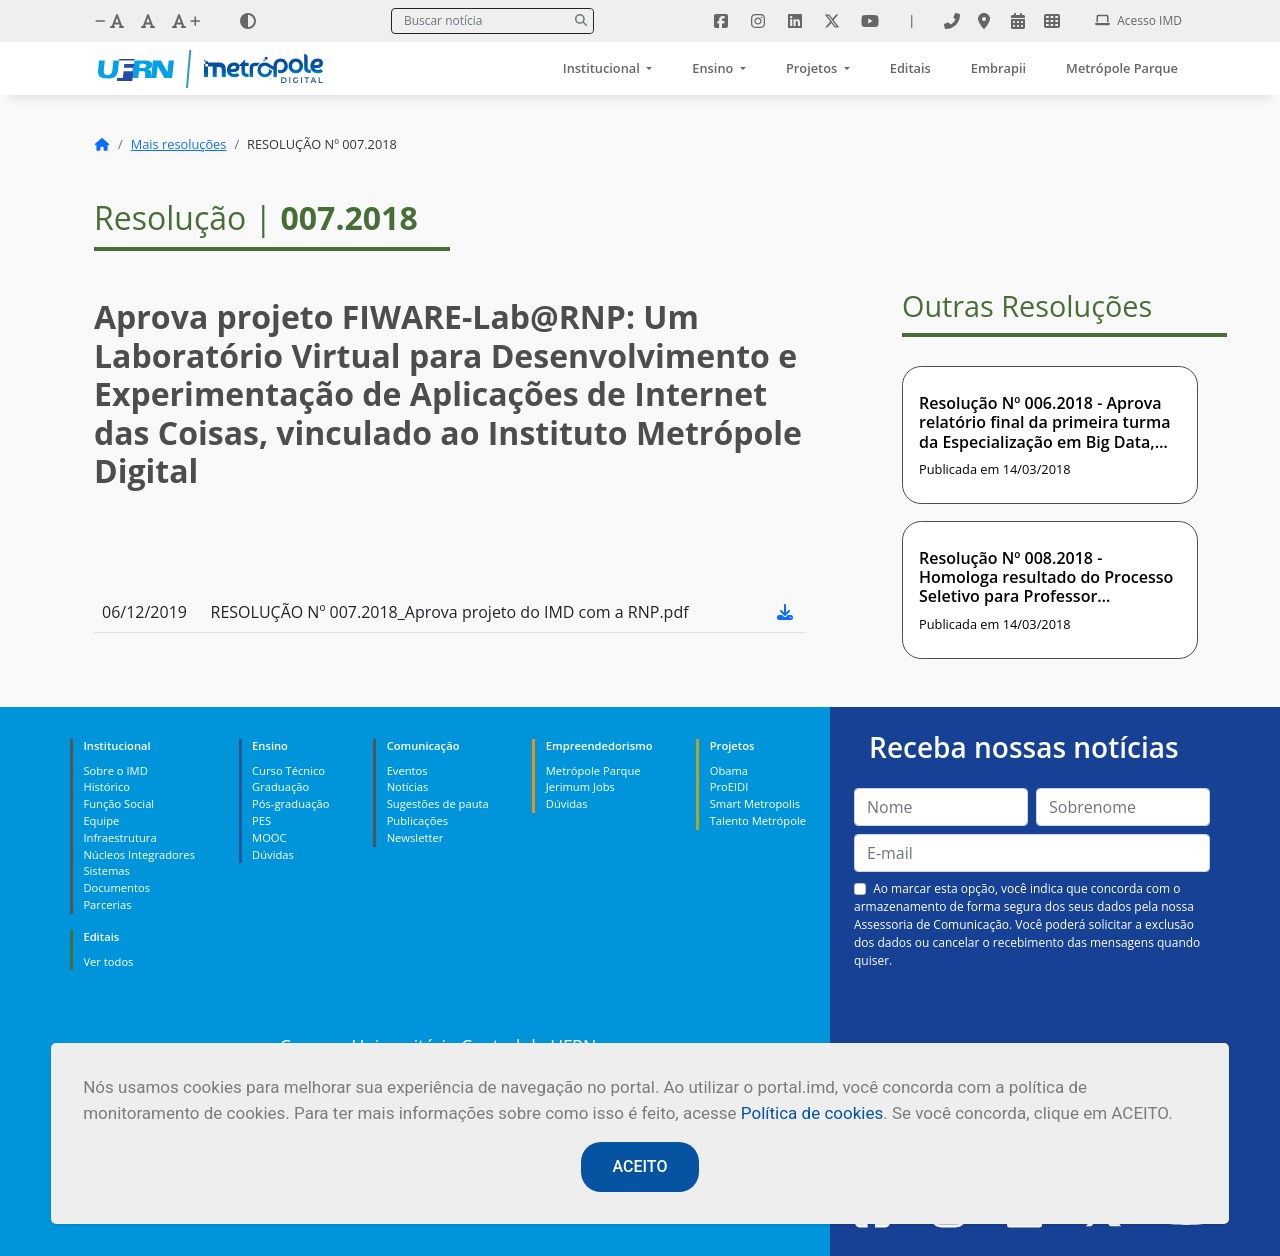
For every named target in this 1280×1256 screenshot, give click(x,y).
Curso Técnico (288, 770)
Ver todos (108, 961)
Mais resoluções (179, 144)
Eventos (407, 770)
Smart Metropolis (755, 803)
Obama (729, 770)
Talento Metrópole (758, 820)
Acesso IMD (1138, 20)
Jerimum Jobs (580, 786)
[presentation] (1032, 1017)
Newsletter (415, 837)
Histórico (106, 786)
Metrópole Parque (1122, 68)
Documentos (116, 887)
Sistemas (106, 870)
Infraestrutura (119, 837)
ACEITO (640, 1166)
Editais (910, 68)
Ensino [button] (714, 68)
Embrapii (998, 68)
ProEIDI (729, 786)
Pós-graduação (290, 803)
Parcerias (107, 904)
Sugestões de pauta (438, 803)
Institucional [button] (603, 68)
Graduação (280, 786)
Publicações (417, 820)
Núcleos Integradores (139, 854)
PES (261, 820)
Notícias (408, 786)
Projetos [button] (813, 68)
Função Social (118, 803)
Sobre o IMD (115, 770)
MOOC (269, 837)
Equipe (101, 820)
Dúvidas (273, 854)
